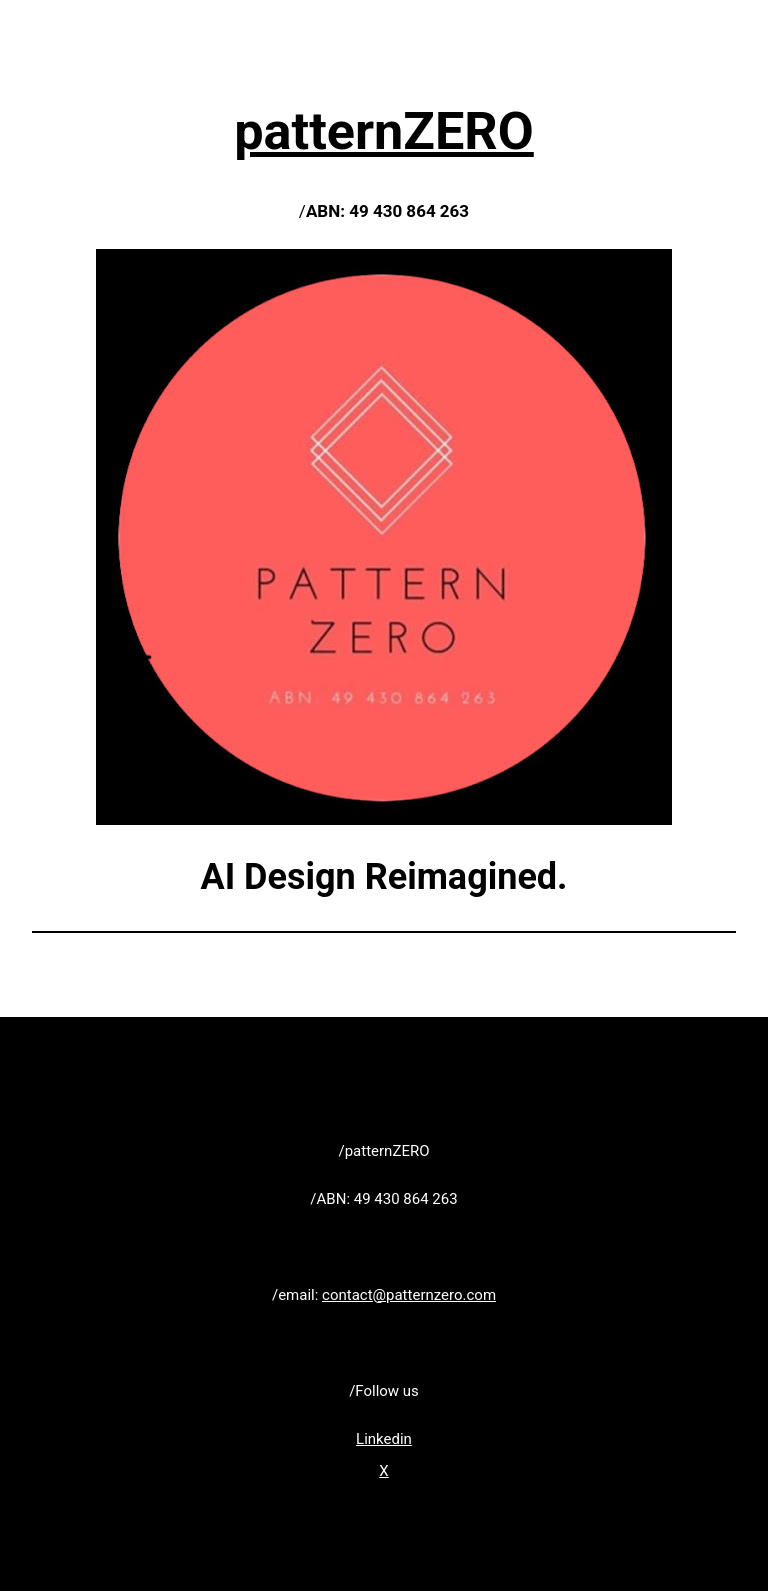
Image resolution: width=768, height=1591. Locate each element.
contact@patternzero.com (409, 1295)
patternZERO (384, 131)
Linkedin (384, 1439)
